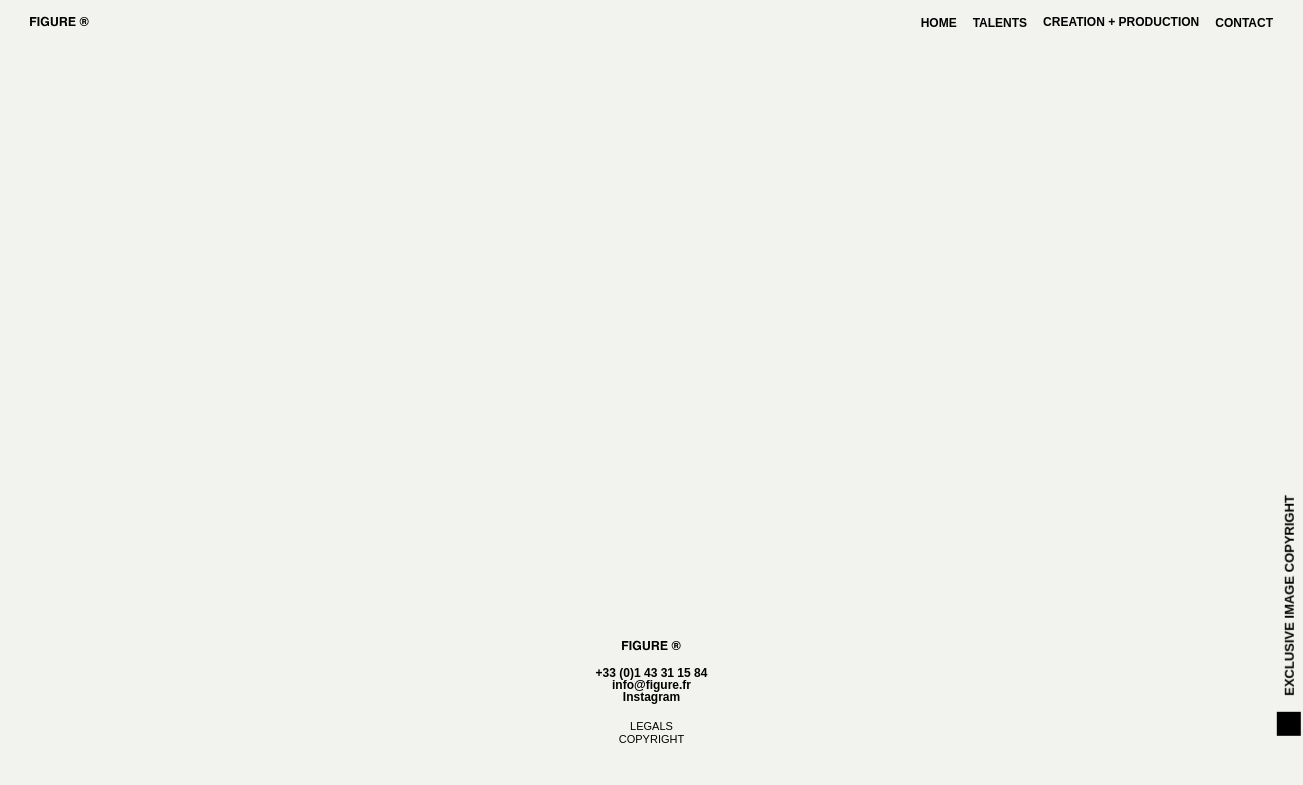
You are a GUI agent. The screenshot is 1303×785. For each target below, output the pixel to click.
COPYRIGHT (651, 739)
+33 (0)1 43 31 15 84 (652, 673)
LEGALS (651, 726)
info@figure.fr (651, 685)
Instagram (651, 697)
